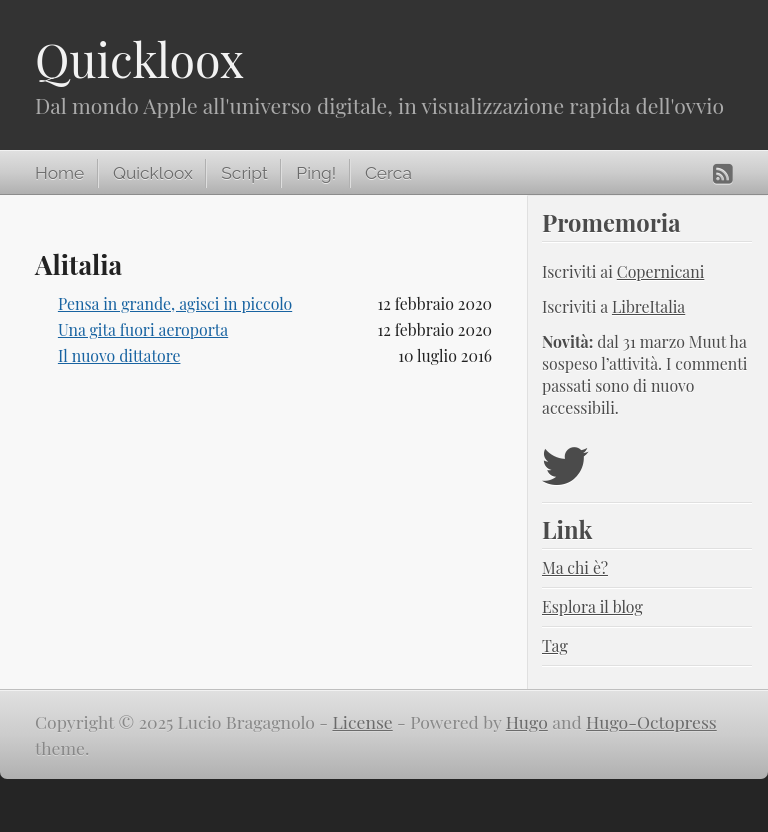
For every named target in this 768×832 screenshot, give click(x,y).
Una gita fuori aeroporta (143, 329)
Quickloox (139, 59)
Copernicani (661, 271)
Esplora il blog (592, 606)
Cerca (388, 173)
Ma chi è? (575, 567)
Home (59, 173)
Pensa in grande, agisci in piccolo (175, 303)
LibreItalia (648, 306)
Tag (555, 645)
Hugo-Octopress (651, 721)
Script (244, 173)
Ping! (316, 173)
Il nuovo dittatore (119, 355)
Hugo (527, 721)
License (362, 721)
